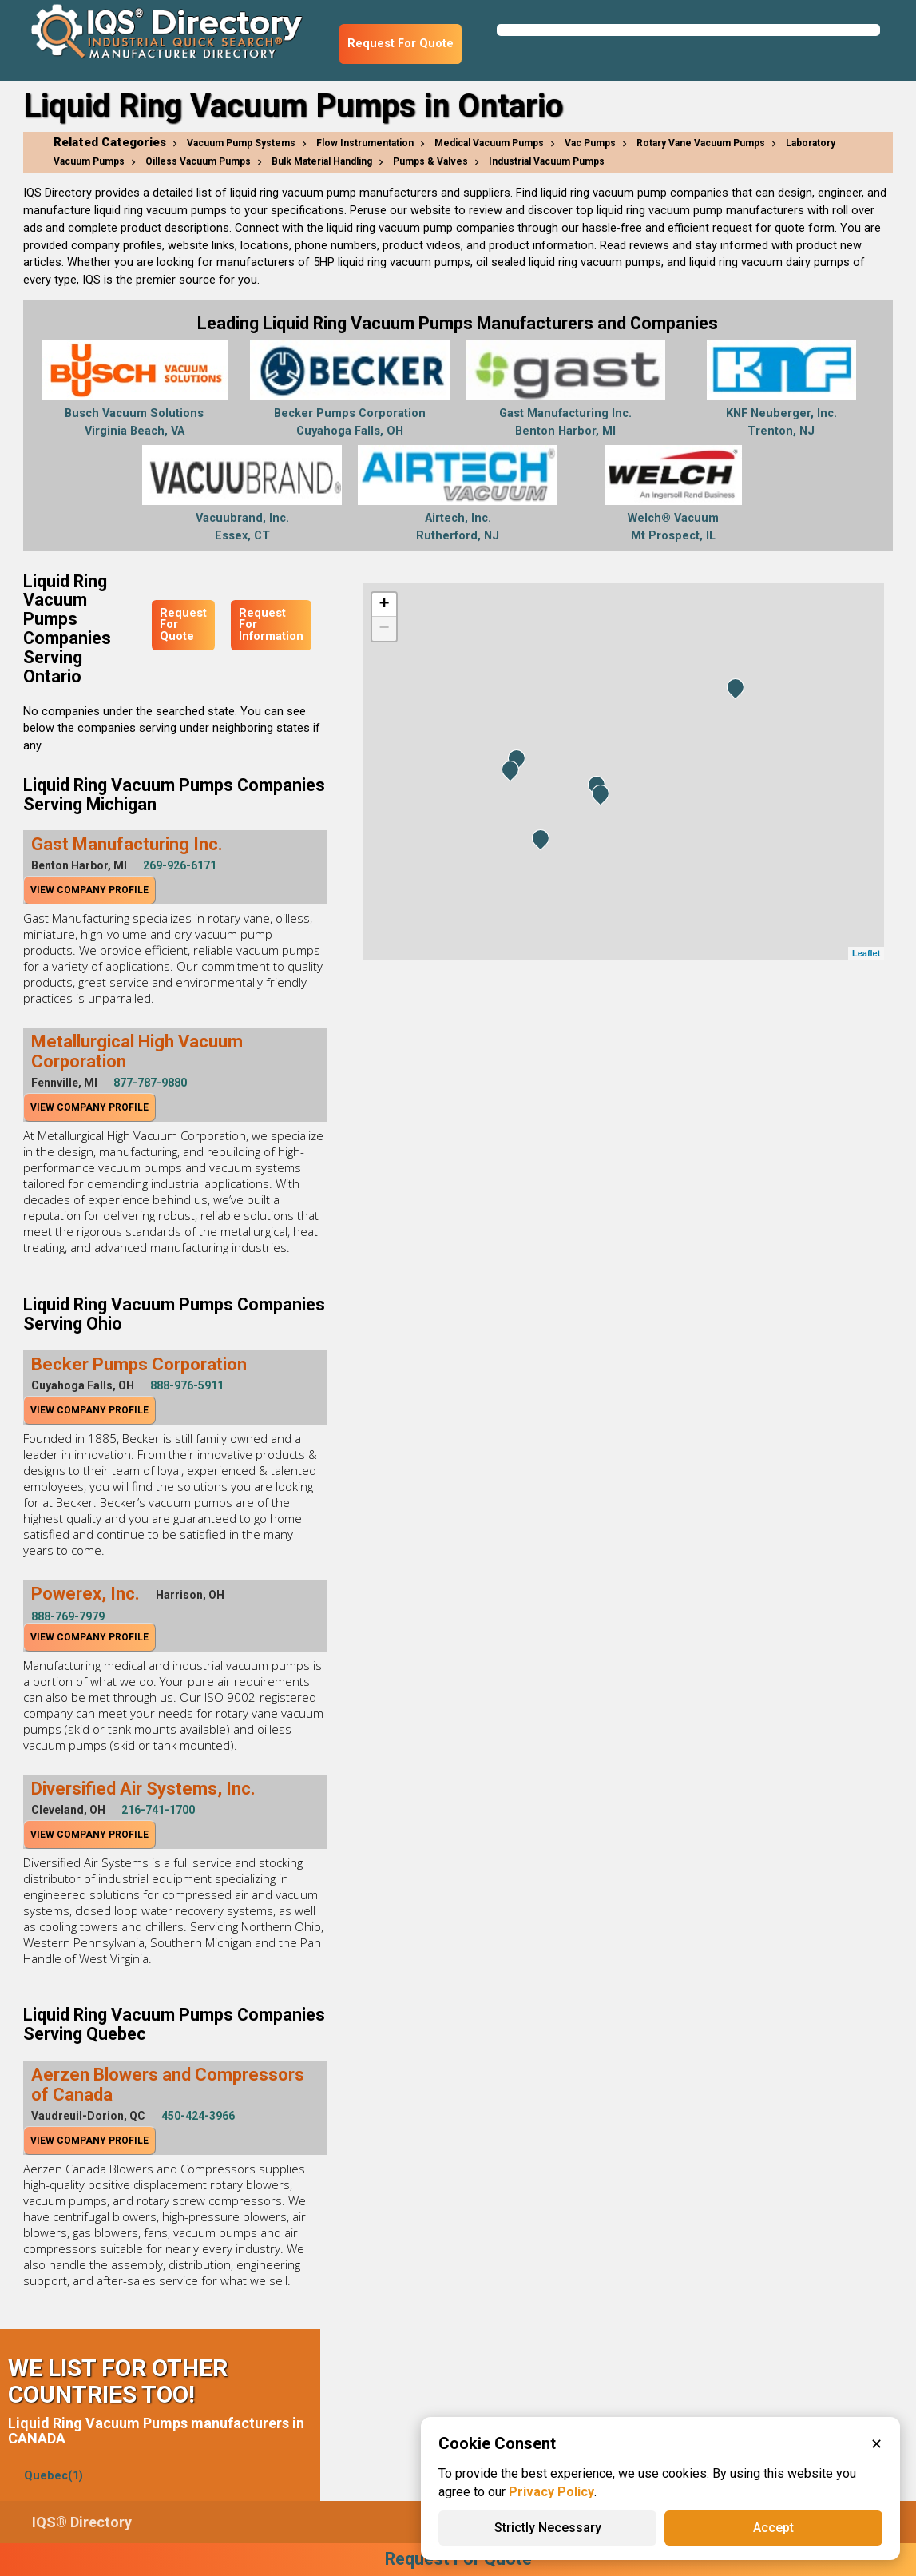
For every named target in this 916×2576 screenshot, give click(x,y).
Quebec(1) (53, 2476)
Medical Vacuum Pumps (489, 143)
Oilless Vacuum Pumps (198, 161)
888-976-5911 (187, 1385)
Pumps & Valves (430, 161)
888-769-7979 (68, 1616)
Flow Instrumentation (365, 143)
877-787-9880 (150, 1082)
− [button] (384, 629)
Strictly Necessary (547, 2527)
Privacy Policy (551, 2491)
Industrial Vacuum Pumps (547, 161)
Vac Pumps (590, 143)
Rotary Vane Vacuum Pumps (700, 143)
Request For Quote (400, 43)
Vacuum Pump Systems (241, 143)
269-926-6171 (179, 865)
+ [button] (384, 605)
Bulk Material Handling (322, 161)
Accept (773, 2527)
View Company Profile (89, 890)
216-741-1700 (158, 1809)
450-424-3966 (198, 2115)
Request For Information (271, 624)
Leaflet (866, 953)
